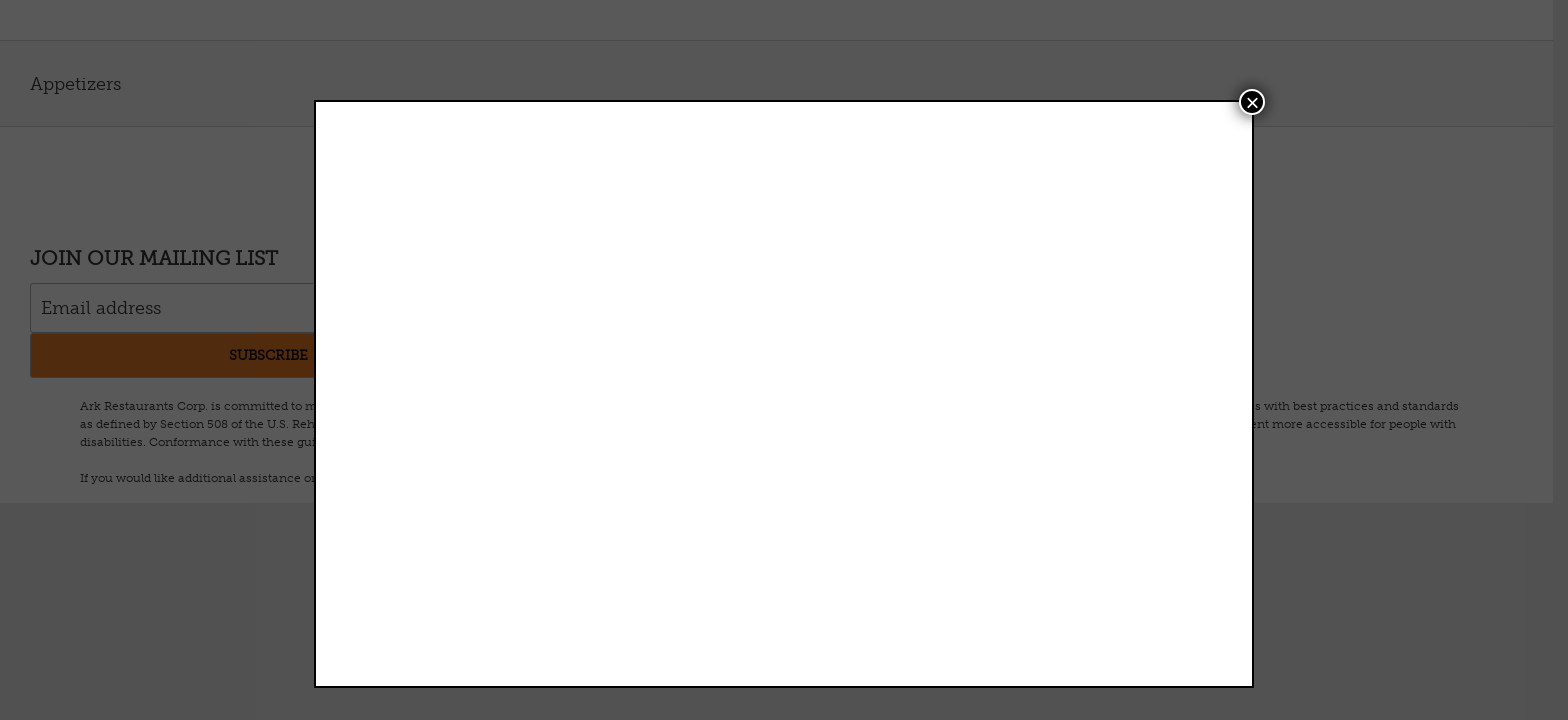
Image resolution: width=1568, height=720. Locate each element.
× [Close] (1252, 102)
